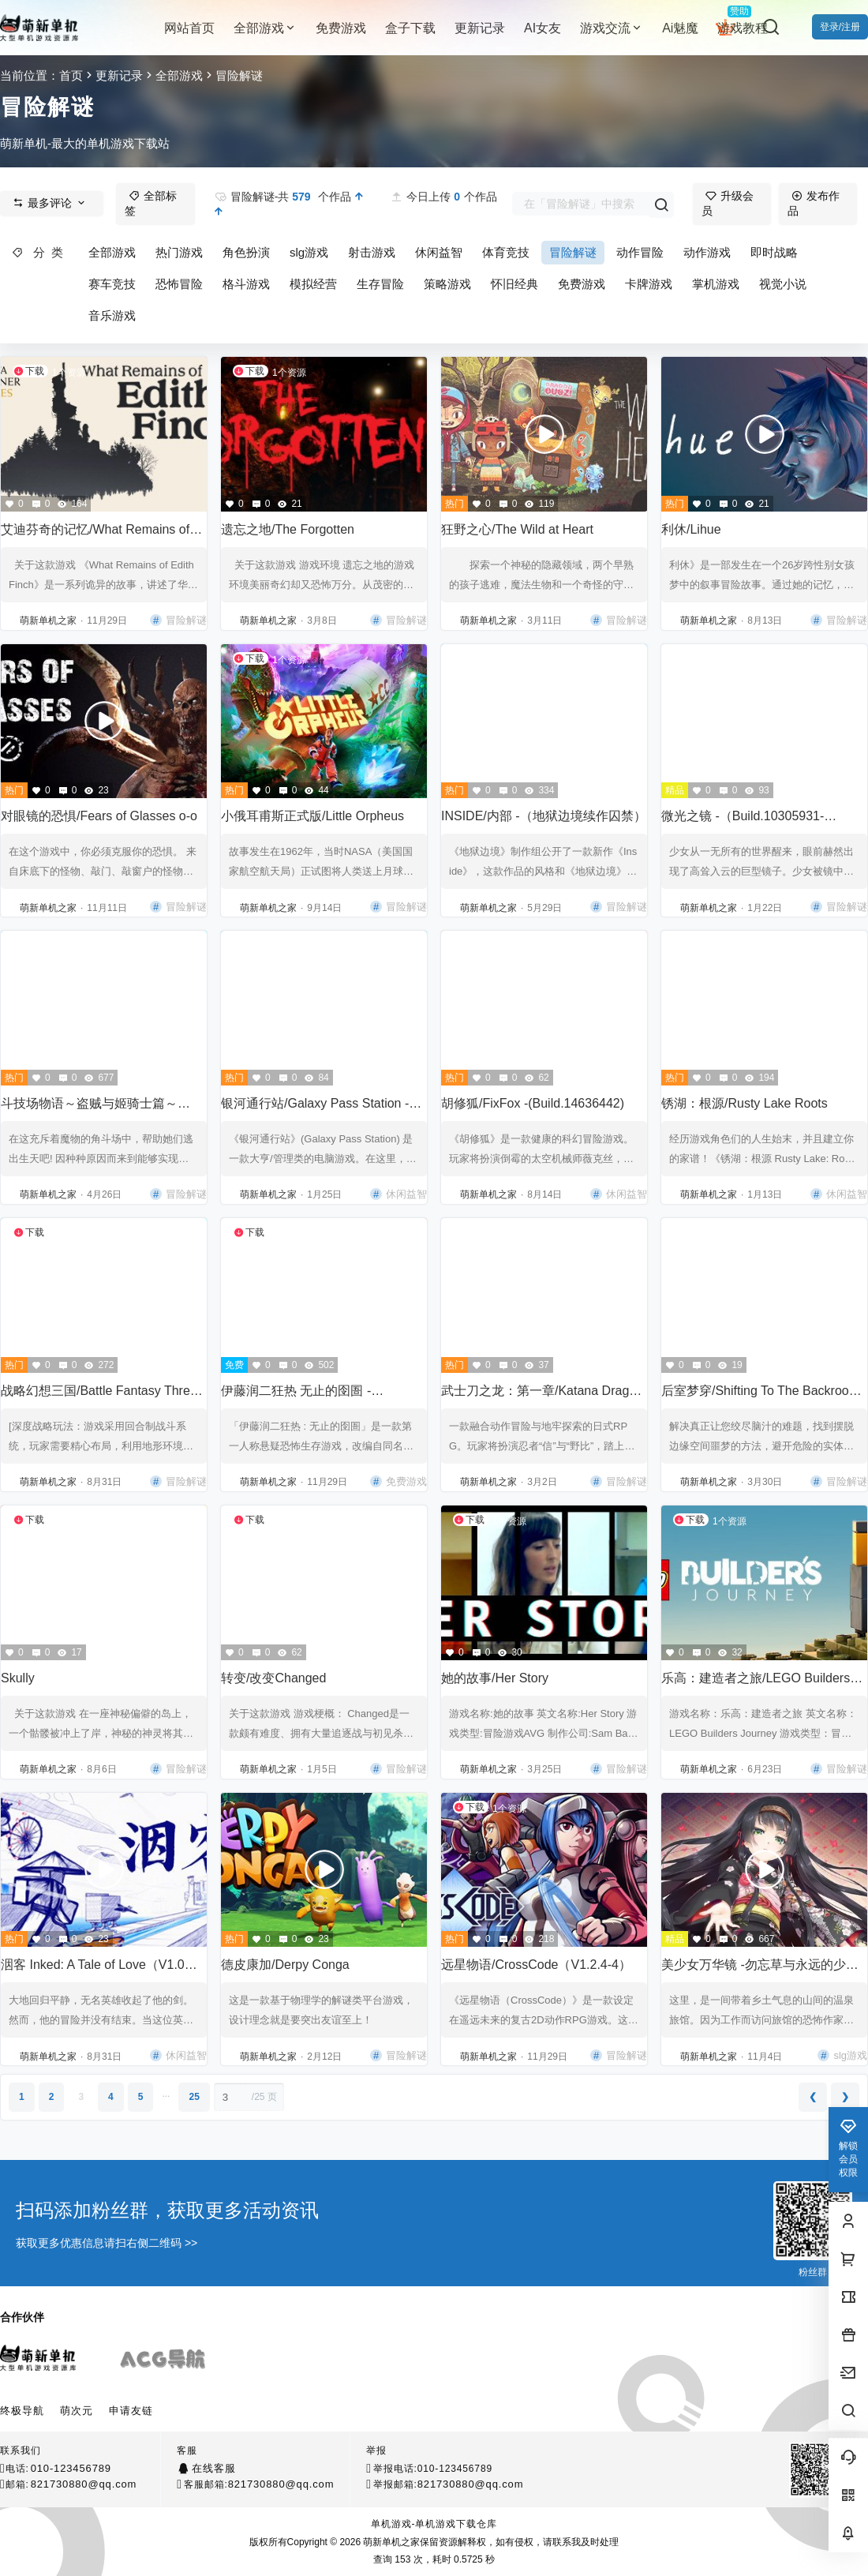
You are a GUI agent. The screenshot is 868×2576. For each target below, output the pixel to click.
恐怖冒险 (179, 284)
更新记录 (119, 75)
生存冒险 (380, 284)
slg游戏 (309, 252)
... (166, 2093)
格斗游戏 (246, 284)
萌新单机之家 (390, 2542)
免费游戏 (581, 284)
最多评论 (50, 203)
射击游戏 (371, 252)
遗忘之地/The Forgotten (287, 529)
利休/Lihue (691, 529)
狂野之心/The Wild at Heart (517, 529)
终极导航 (22, 2411)
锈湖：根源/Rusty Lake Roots (744, 1103)
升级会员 (728, 203)
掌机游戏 (715, 284)
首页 (71, 75)
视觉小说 (782, 284)
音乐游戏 (112, 315)
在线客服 (213, 2468)
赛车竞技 (112, 284)
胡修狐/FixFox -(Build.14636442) (532, 1103)
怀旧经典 (514, 284)
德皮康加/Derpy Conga (285, 1964)
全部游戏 (265, 28)
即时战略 (774, 252)
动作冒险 (640, 252)
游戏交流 (611, 28)
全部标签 (151, 203)
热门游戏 (179, 252)
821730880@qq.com (84, 2484)
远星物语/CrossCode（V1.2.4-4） (536, 1964)
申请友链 (131, 2411)
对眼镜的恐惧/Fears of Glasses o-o (99, 816)
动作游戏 (707, 252)
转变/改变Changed (273, 1678)
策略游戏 (447, 284)
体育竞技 (505, 252)
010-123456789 (71, 2468)
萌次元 (76, 2411)
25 (194, 2096)
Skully (18, 1678)
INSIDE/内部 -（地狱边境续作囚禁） (543, 816)
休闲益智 (438, 252)
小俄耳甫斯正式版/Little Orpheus (312, 816)
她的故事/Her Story (494, 1678)
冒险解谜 (573, 252)
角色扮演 (246, 252)
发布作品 (814, 203)
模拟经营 (313, 284)
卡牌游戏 (648, 284)
